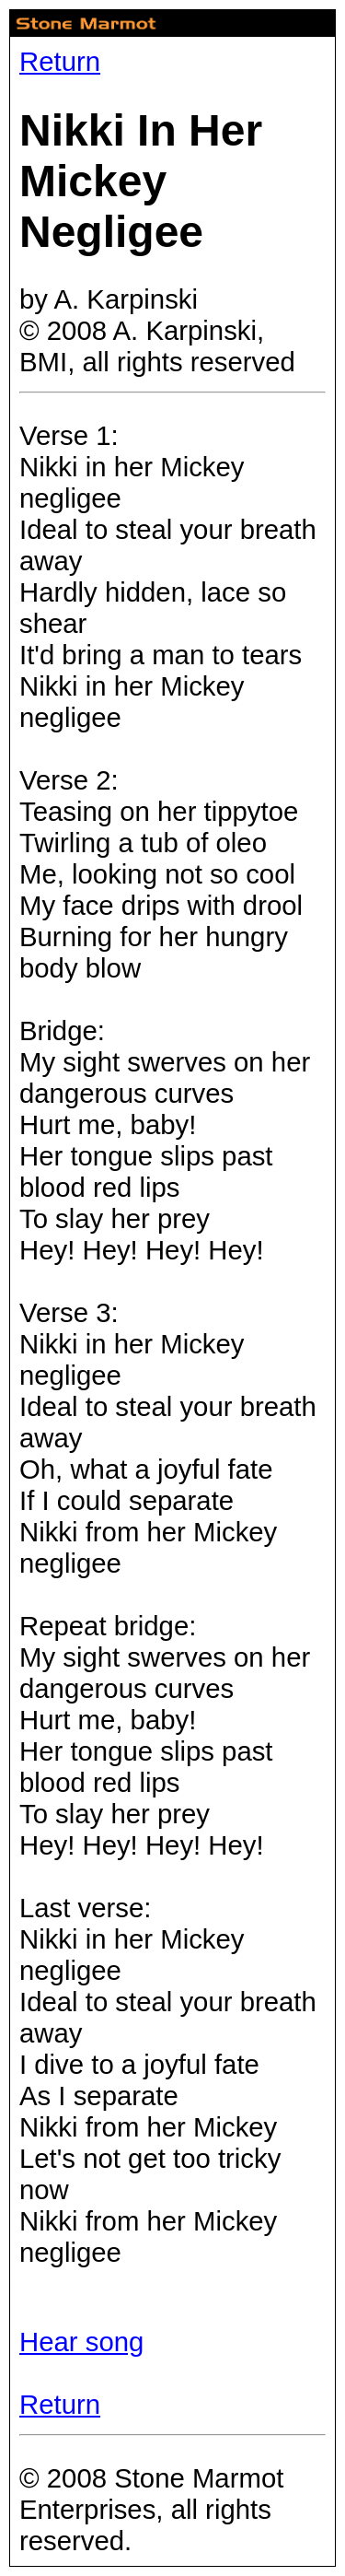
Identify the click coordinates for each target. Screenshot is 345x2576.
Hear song (81, 2341)
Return (59, 61)
